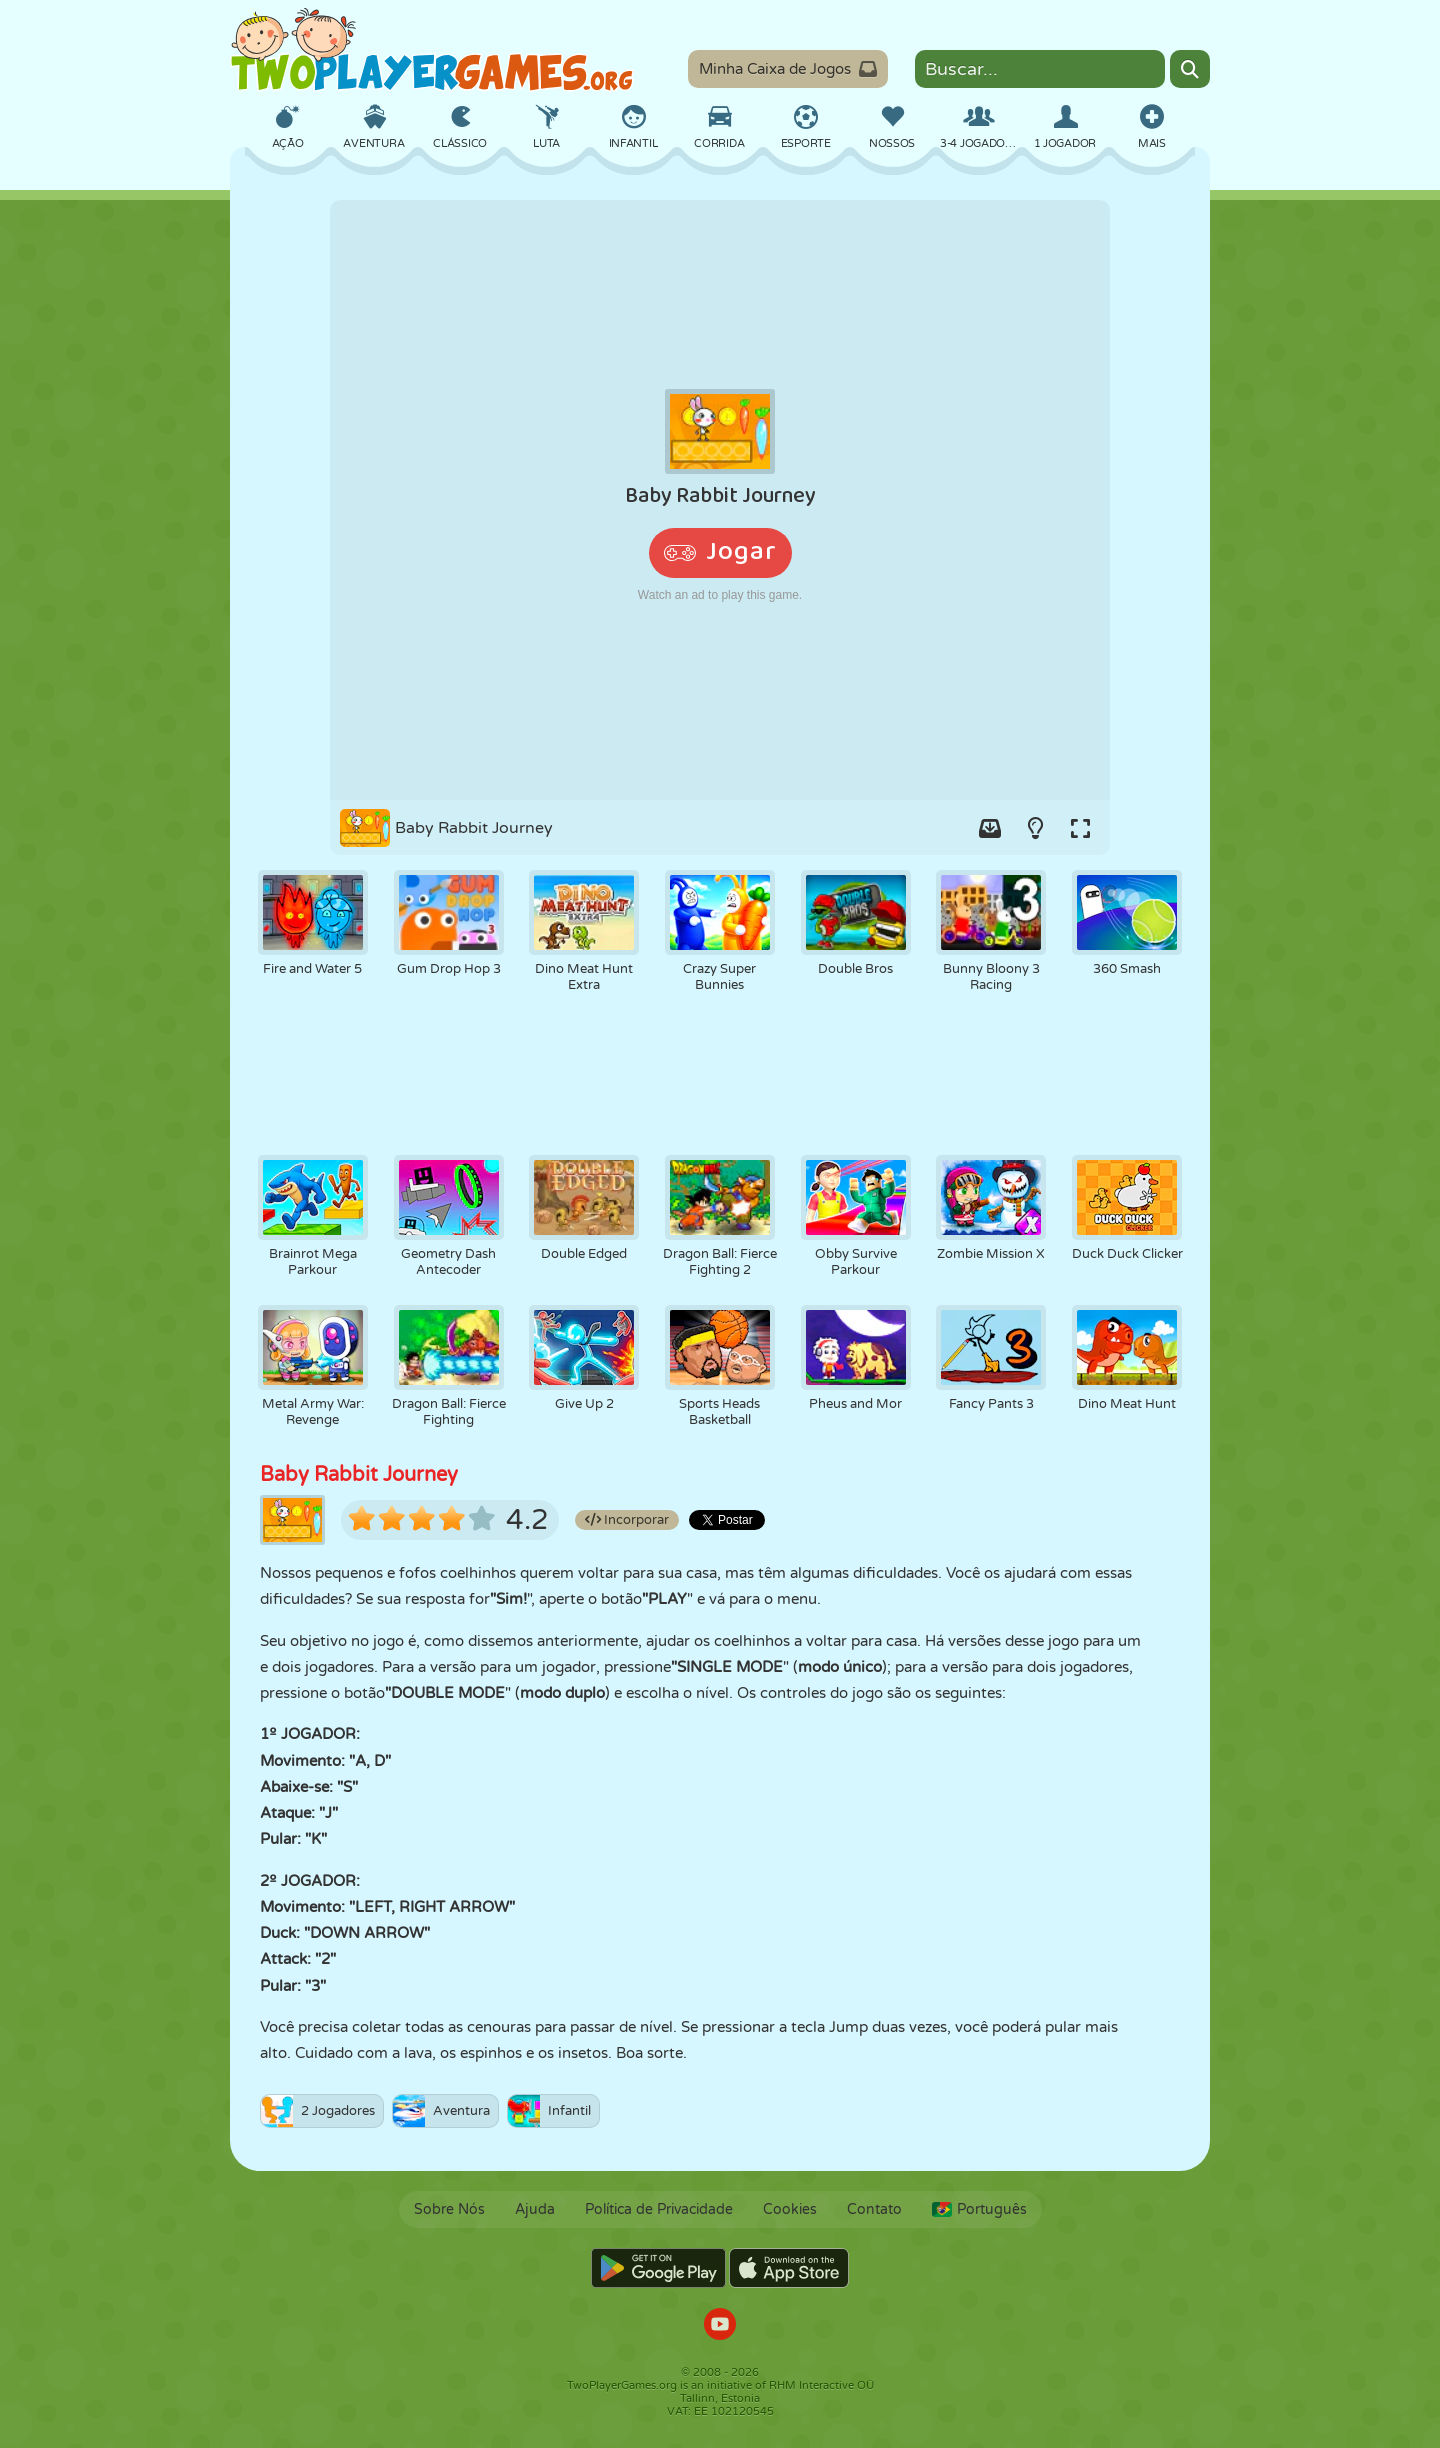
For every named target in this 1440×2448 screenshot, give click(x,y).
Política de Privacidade (659, 2209)
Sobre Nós (449, 2209)
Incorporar (627, 1520)
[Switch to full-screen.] (1080, 828)
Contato (874, 2209)
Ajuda (535, 2209)
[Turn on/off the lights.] (1035, 828)
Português (979, 2209)
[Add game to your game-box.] (990, 828)
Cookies (790, 2209)
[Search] (1190, 69)
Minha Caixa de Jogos (788, 69)
